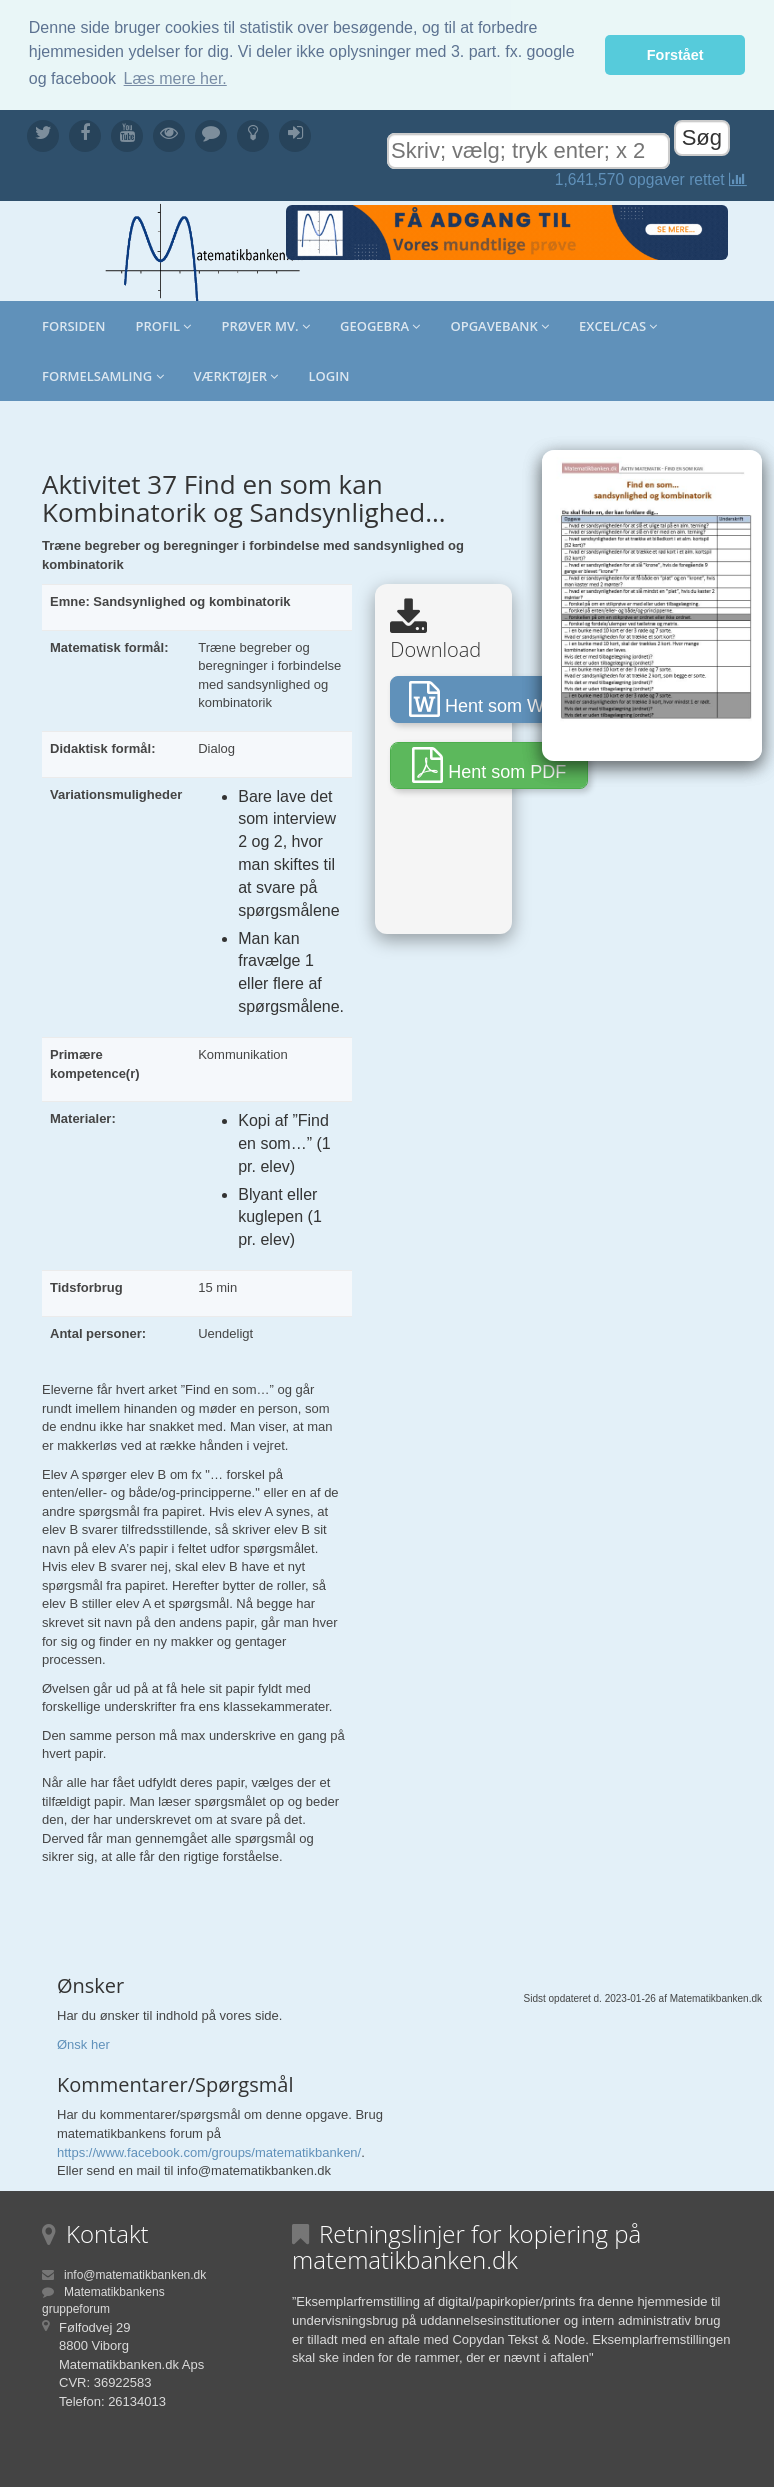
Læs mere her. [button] (175, 78)
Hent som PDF (489, 764)
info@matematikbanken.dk (135, 2274)
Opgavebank (499, 325)
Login (328, 375)
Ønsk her (83, 2043)
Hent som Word (489, 698)
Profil (164, 325)
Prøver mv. (265, 325)
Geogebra (380, 325)
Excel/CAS (618, 325)
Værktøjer (236, 375)
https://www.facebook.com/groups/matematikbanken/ (209, 2150)
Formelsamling (103, 375)
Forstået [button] (675, 55)
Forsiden (74, 325)
